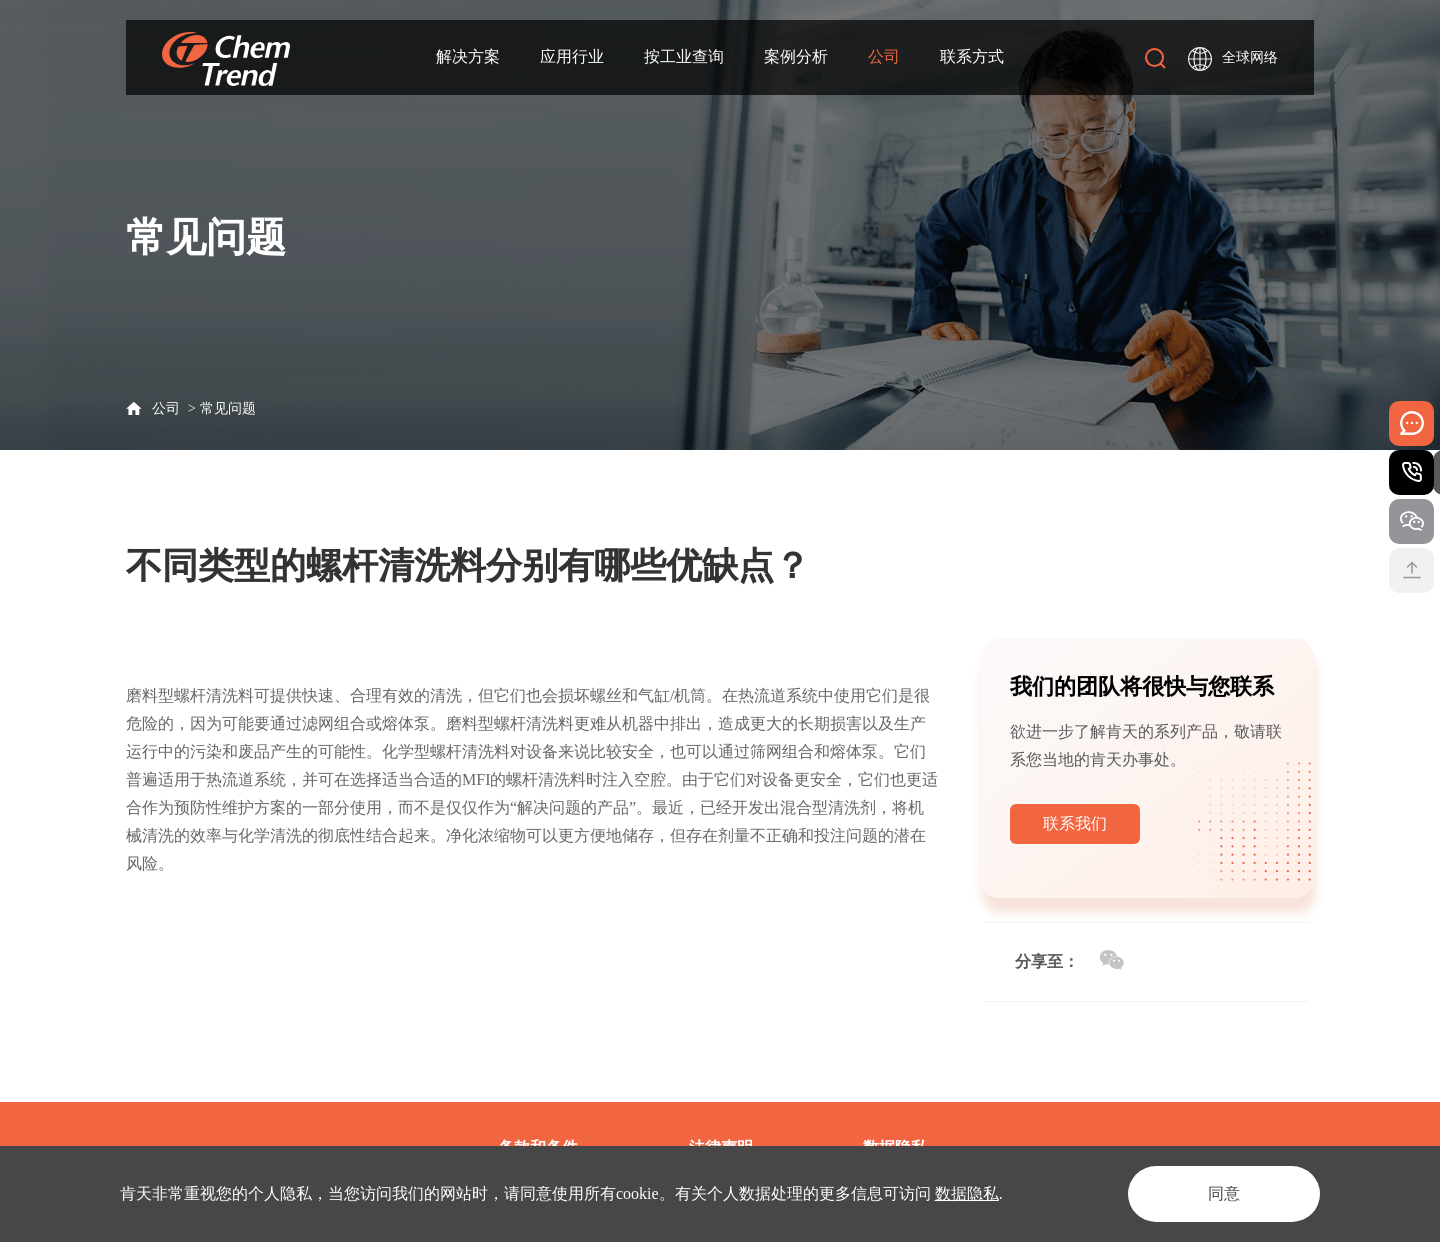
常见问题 (228, 408)
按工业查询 (684, 56)
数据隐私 (967, 1193)
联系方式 (972, 56)
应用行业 (572, 56)
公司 (884, 56)
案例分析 (796, 56)
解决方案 (468, 56)
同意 (1224, 1193)
